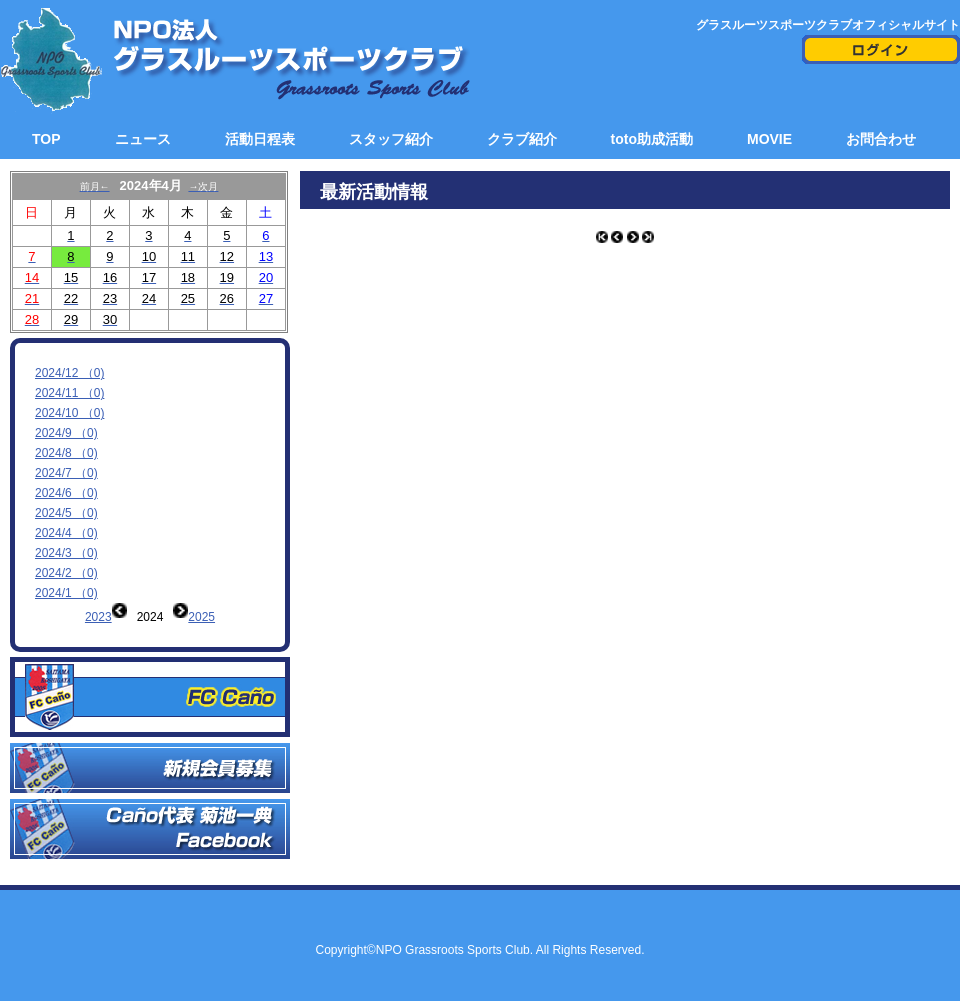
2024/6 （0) (66, 493)
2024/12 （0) (69, 373)
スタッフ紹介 (391, 139)
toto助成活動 (652, 139)
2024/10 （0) (69, 413)
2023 (98, 617)
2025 (201, 617)
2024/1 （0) (66, 593)
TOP (46, 139)
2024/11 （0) (69, 393)
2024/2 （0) (66, 573)
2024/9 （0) (66, 433)
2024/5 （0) (66, 513)
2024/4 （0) (66, 533)
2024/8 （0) (66, 453)
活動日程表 (260, 139)
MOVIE (769, 139)
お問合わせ (881, 139)
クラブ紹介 (522, 139)
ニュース (143, 139)
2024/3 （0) (66, 553)
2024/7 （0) (66, 473)
